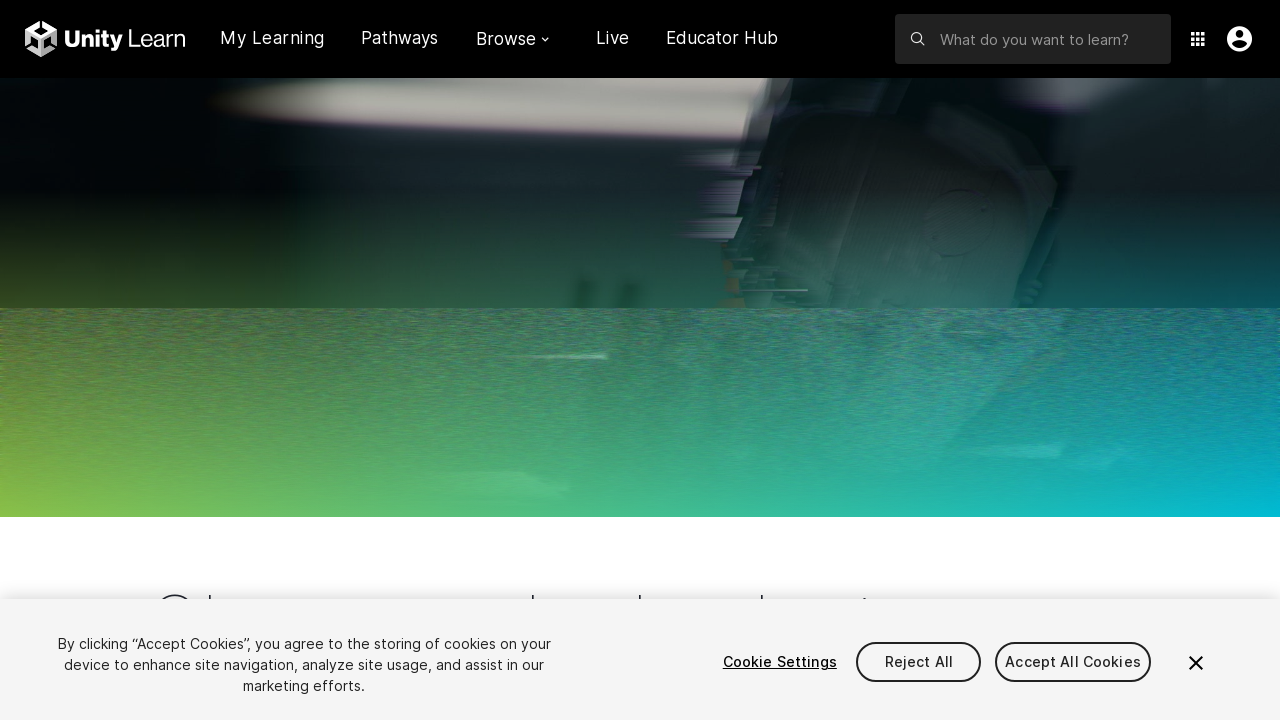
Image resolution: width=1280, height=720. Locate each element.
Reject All (919, 661)
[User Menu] (1235, 39)
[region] (640, 659)
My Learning (272, 38)
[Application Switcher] (1198, 39)
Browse (512, 39)
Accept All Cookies (1073, 661)
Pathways (399, 38)
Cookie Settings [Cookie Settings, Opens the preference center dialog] (780, 661)
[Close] (1196, 663)
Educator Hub (722, 38)
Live (613, 38)
